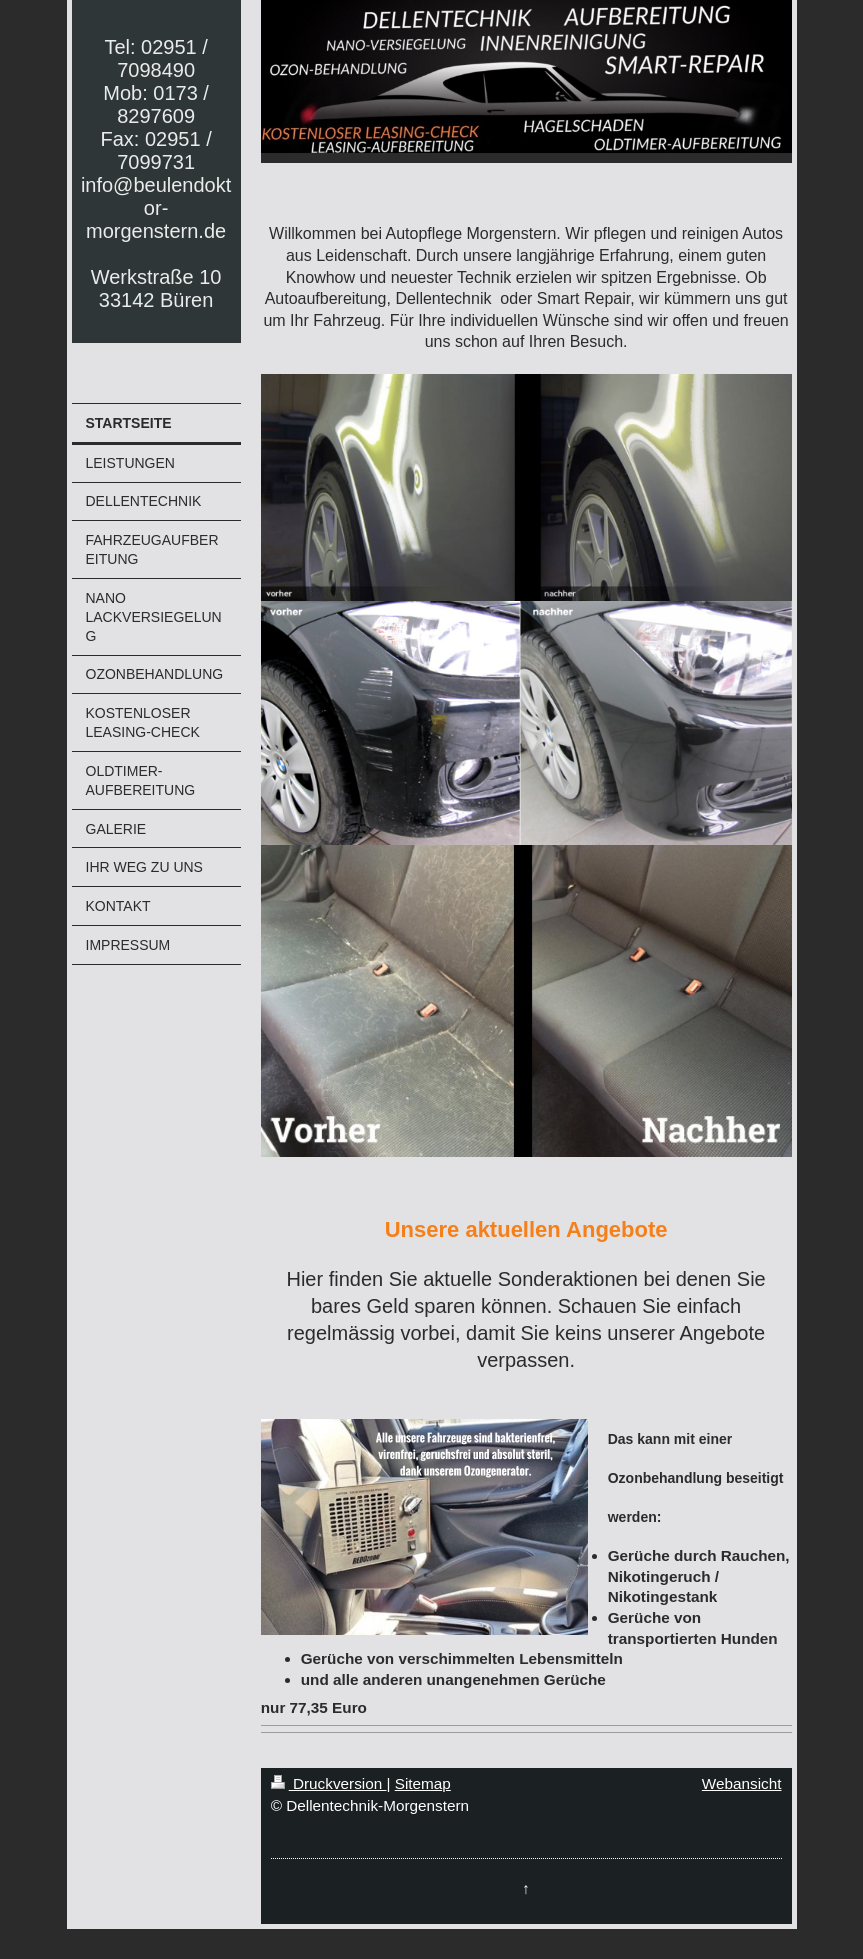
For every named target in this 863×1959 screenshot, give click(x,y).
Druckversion (329, 1783)
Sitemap (423, 1783)
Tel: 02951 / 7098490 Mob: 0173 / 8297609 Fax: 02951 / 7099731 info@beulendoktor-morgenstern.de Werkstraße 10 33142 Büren (156, 173)
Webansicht (742, 1783)
